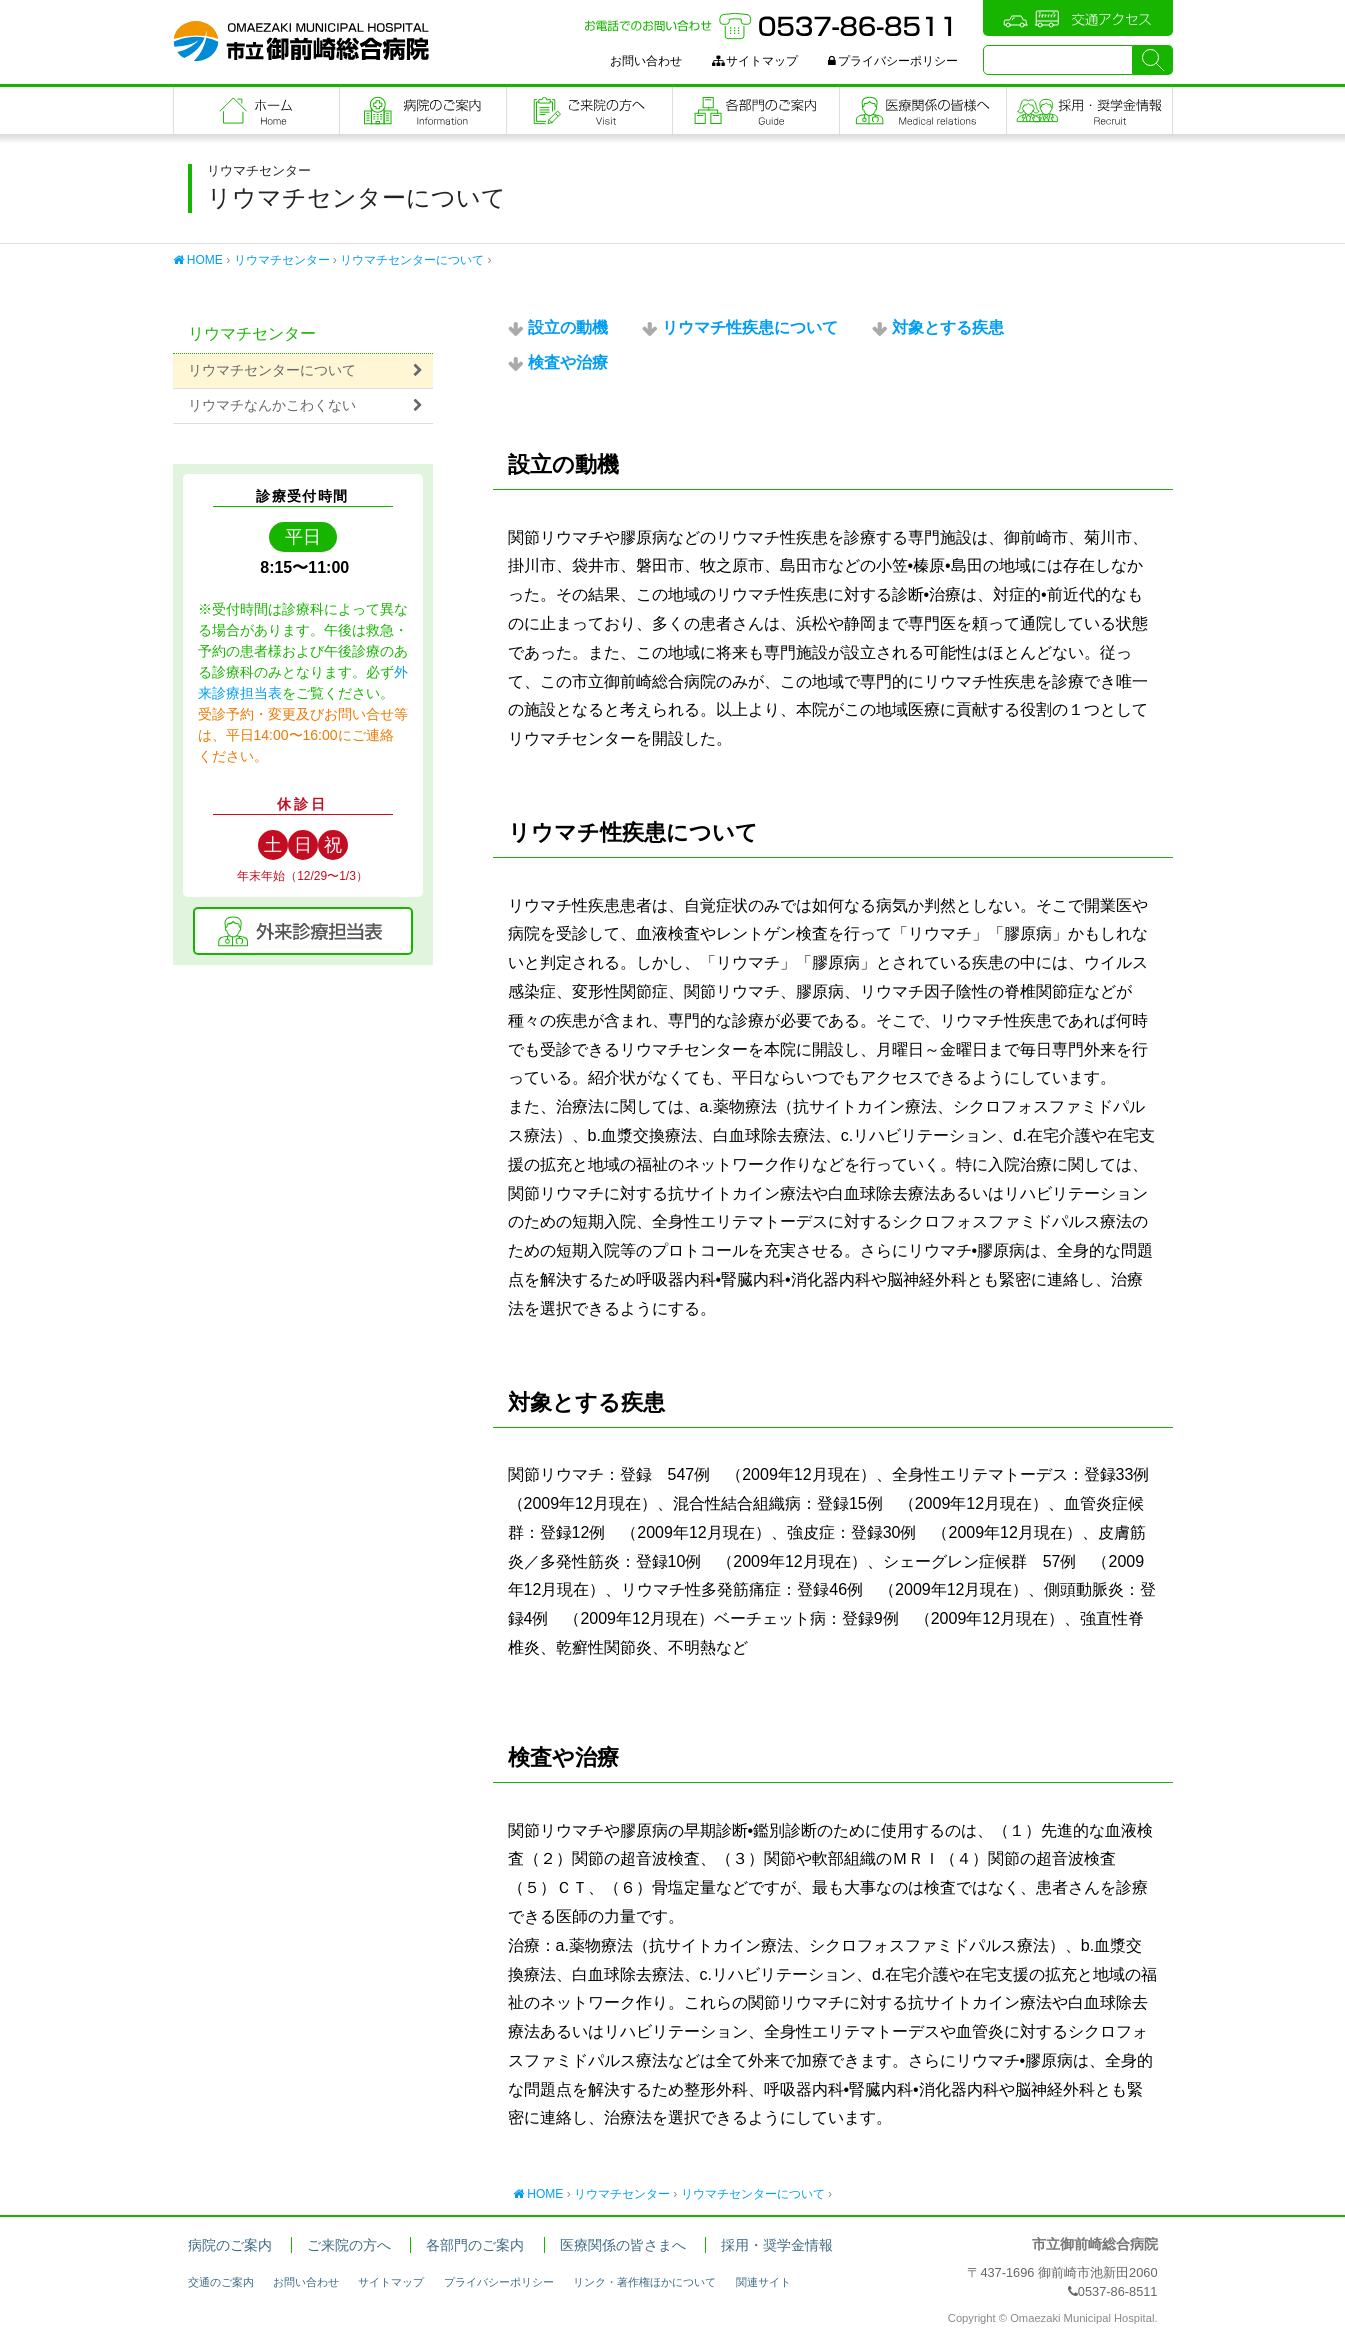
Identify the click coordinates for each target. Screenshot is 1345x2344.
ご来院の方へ (590, 110)
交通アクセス (1078, 18)
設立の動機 (568, 327)
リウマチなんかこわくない (272, 405)
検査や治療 (568, 362)
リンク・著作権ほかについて (644, 2282)
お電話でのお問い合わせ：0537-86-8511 (771, 26)
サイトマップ (755, 61)
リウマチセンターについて (412, 260)
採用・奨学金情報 (777, 2245)
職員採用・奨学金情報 (1089, 110)
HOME (198, 260)
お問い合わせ (646, 61)
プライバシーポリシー (893, 61)
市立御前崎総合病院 (301, 41)
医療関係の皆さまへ (923, 110)
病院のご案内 (423, 110)
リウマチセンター (282, 260)
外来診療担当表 (303, 931)
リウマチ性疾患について (750, 327)
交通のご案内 (221, 2282)
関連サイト (763, 2282)
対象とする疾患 (948, 327)
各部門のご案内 (756, 110)
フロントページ (257, 110)
